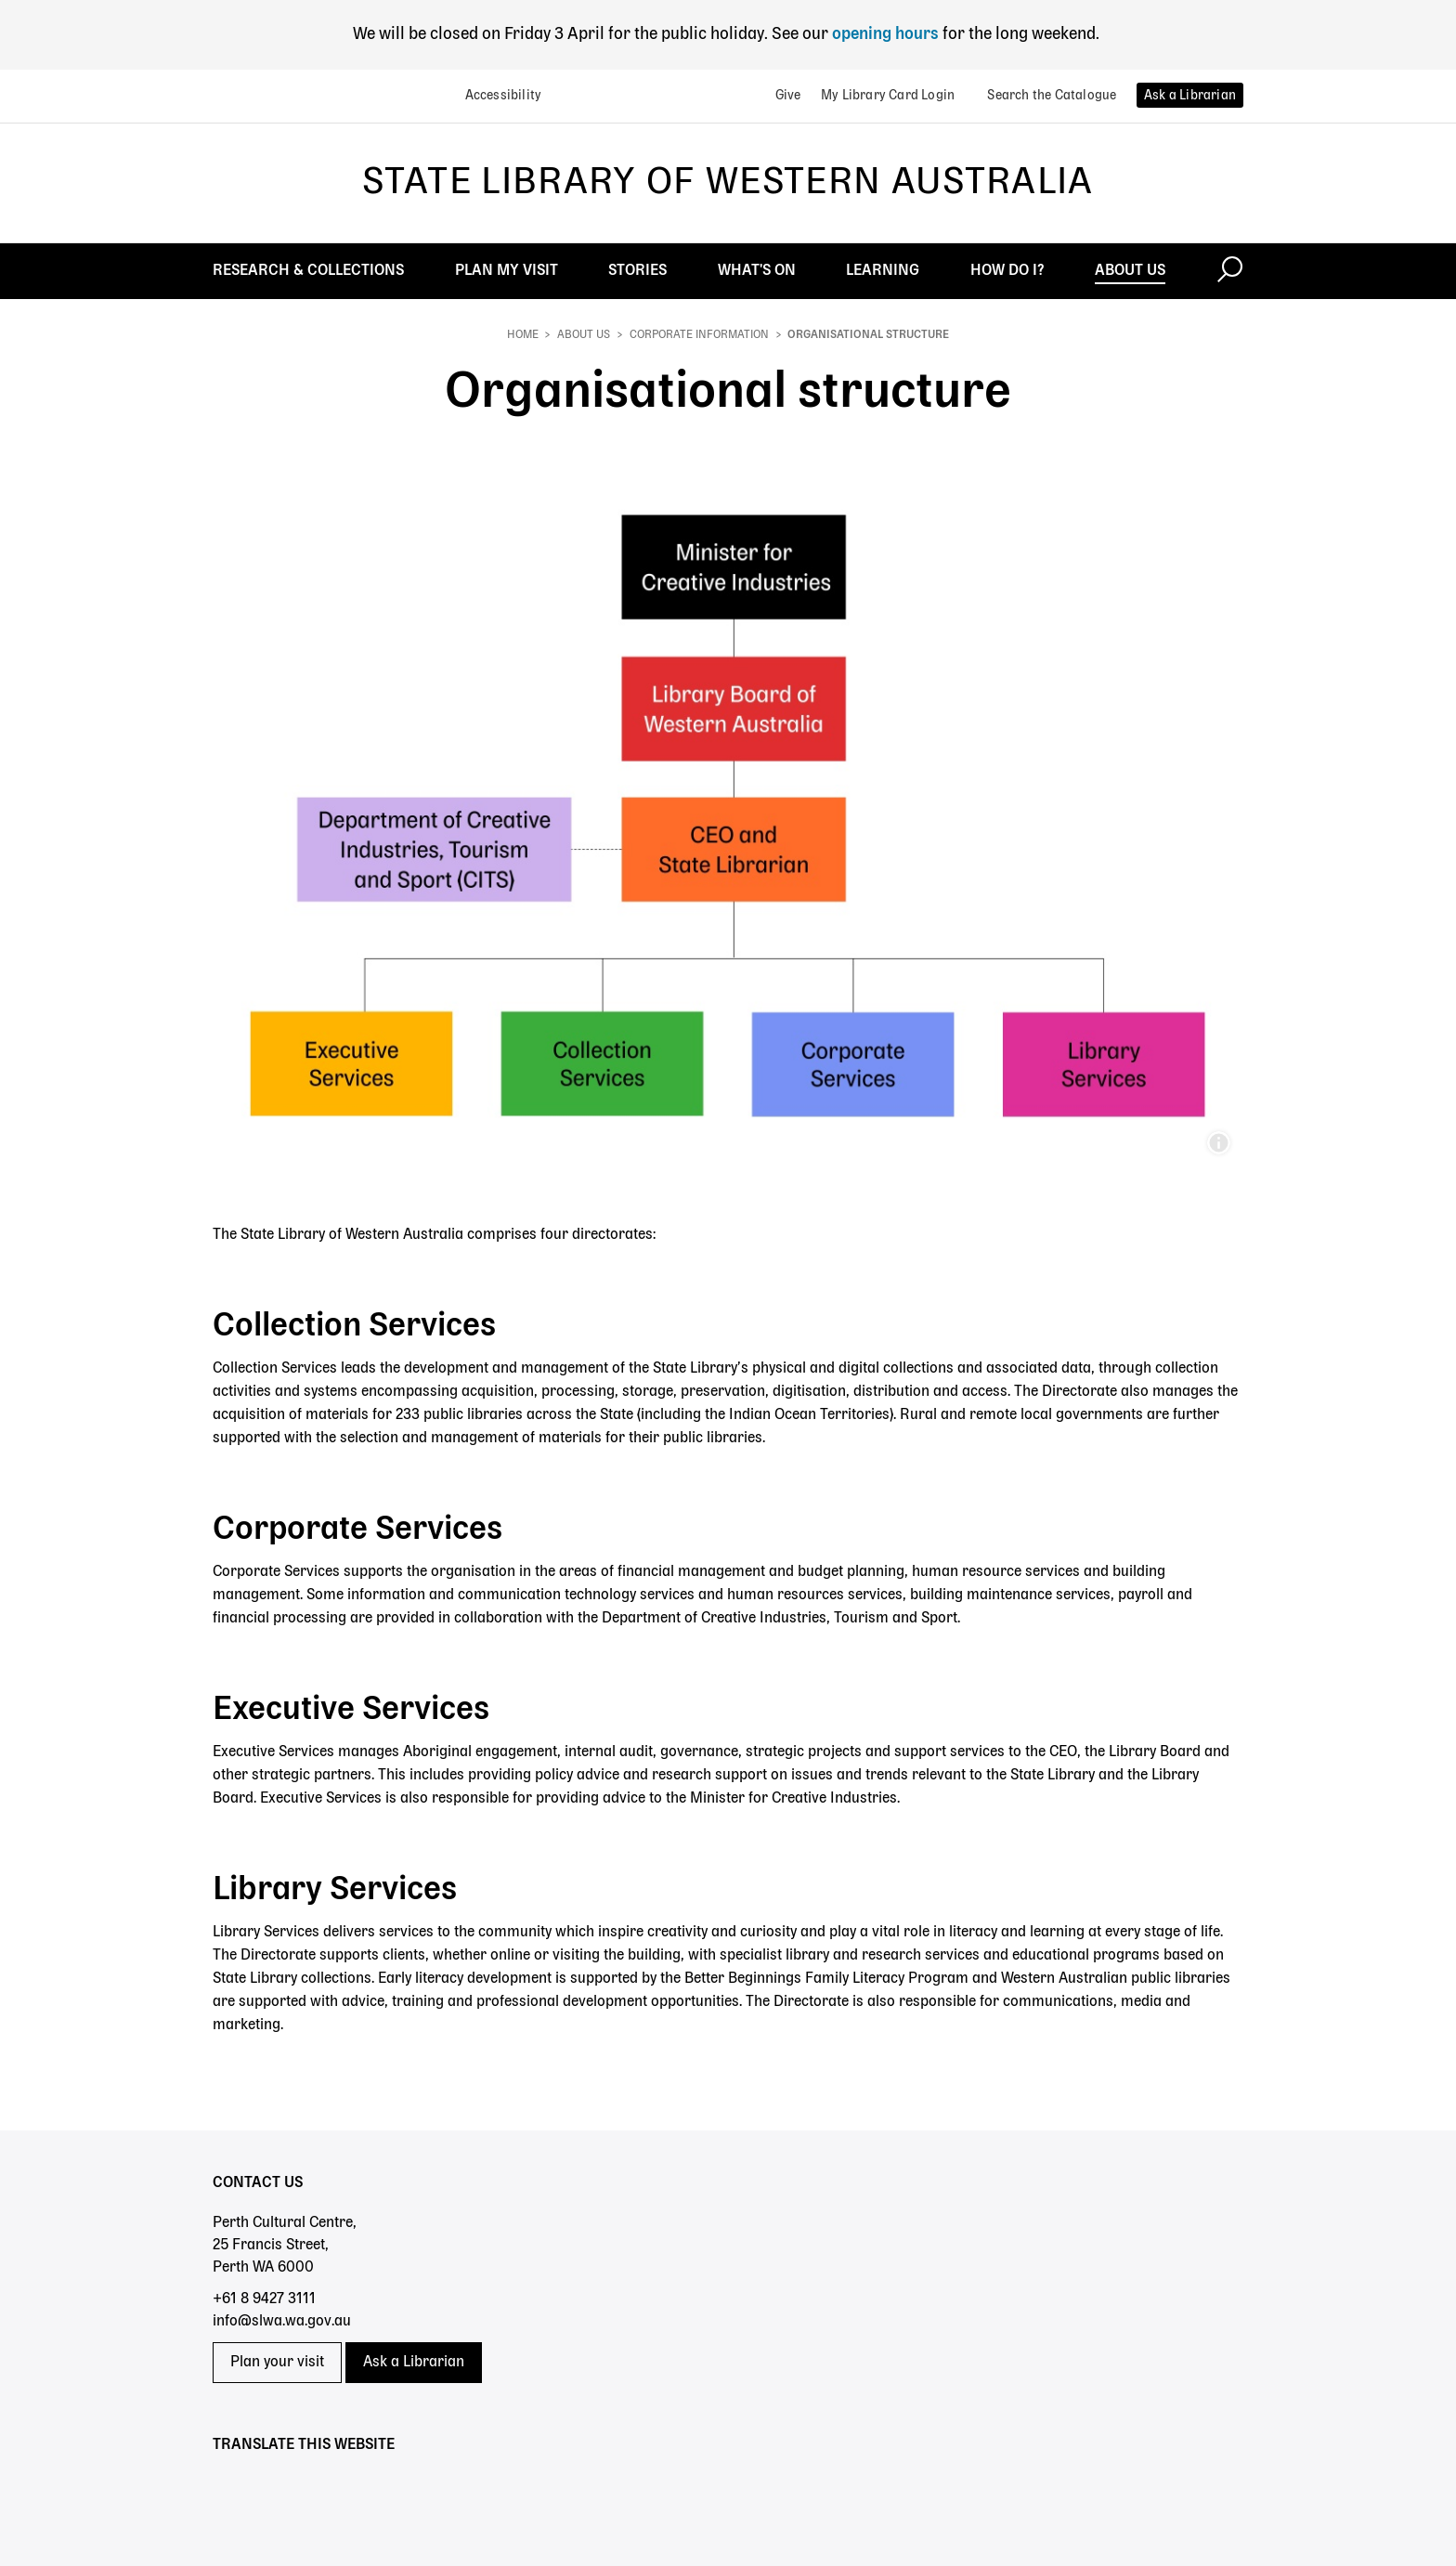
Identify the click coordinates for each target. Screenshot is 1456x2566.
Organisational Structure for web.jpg (1218, 1143)
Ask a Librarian (413, 2362)
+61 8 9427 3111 (264, 2299)
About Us (583, 335)
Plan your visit (277, 2362)
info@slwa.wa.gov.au (282, 2321)
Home (523, 335)
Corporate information (699, 335)
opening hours (883, 34)
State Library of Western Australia (727, 183)
